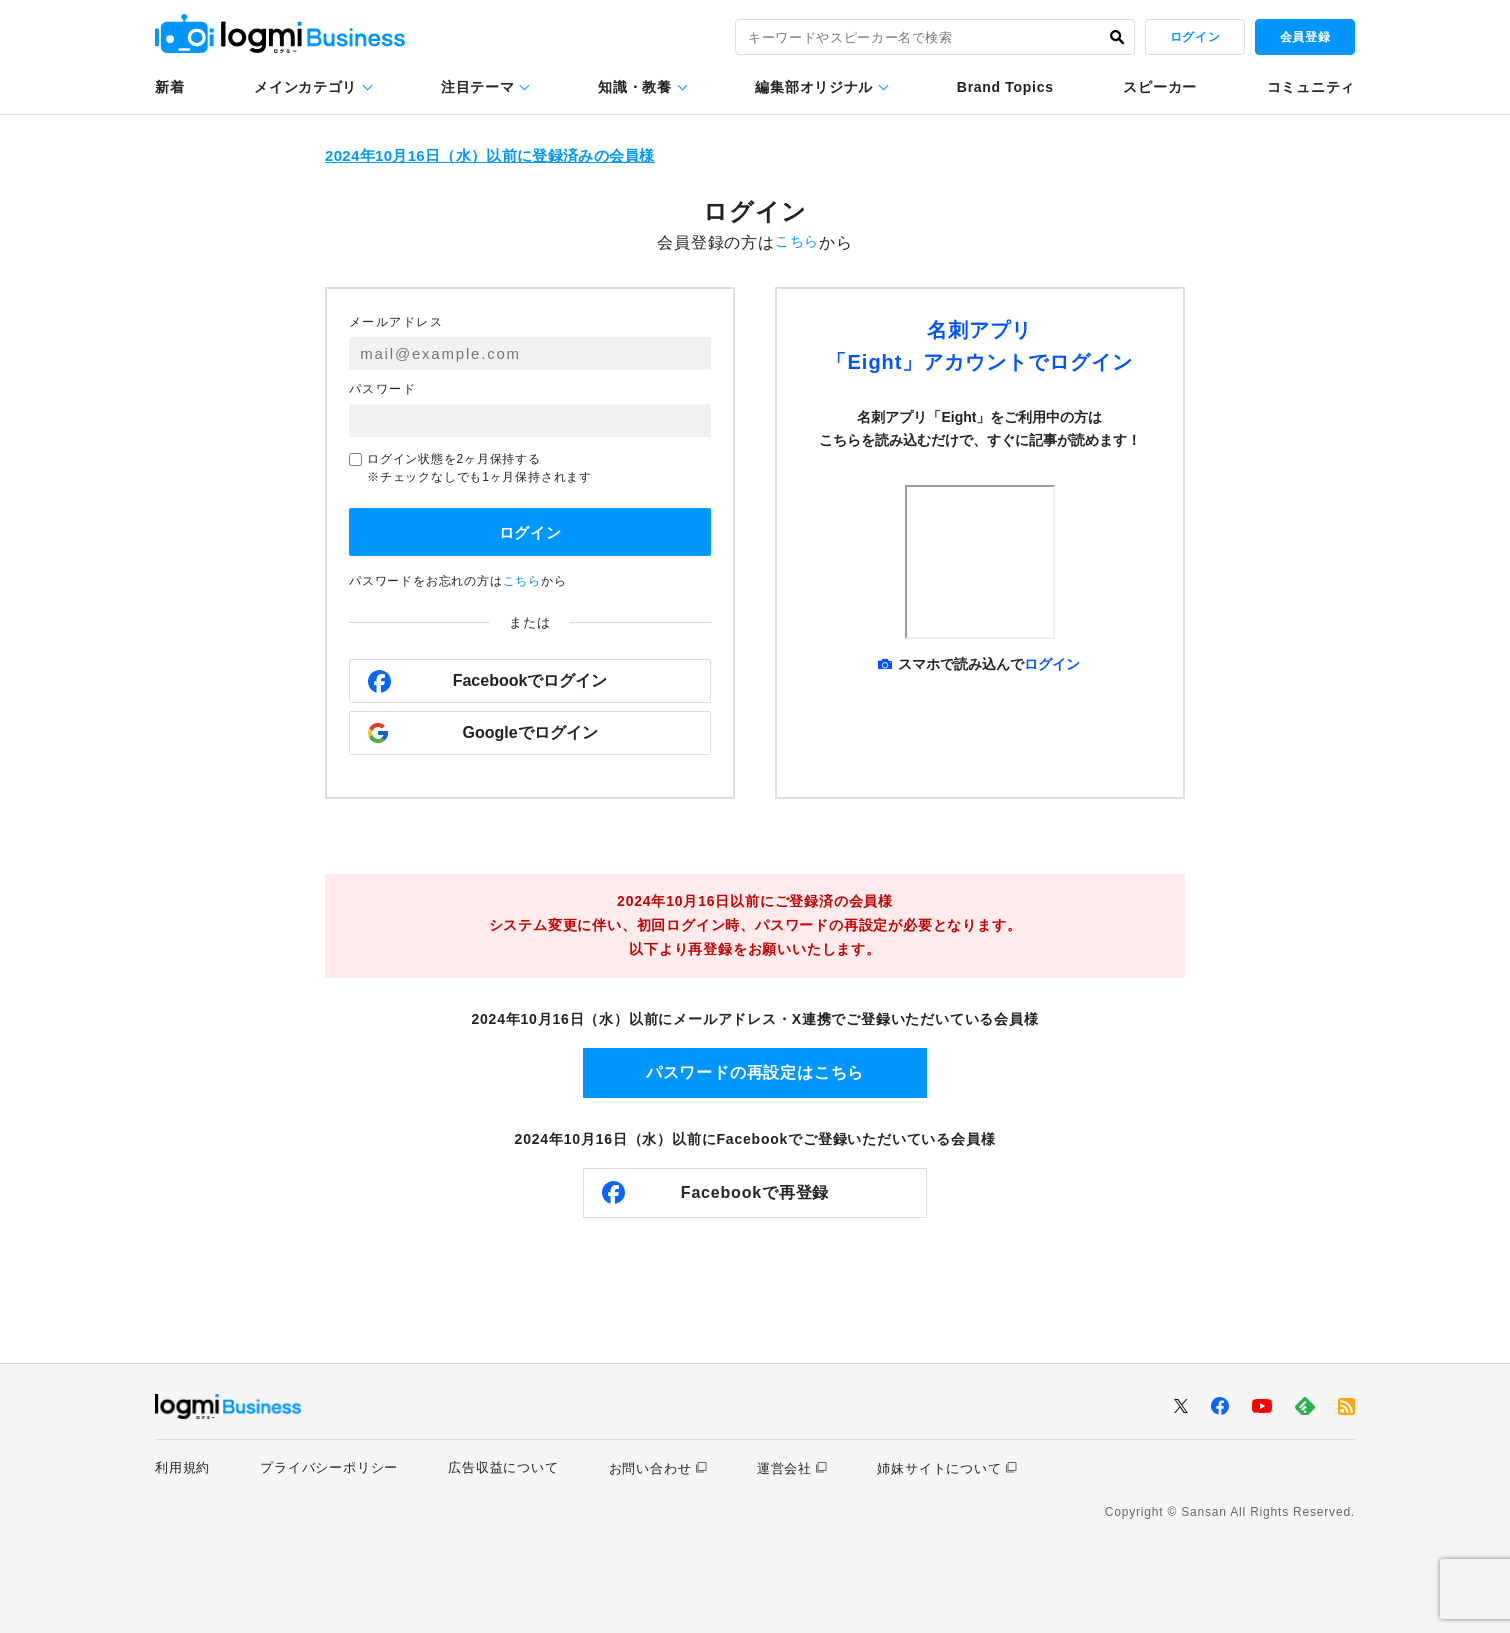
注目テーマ (478, 87)
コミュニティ (1311, 87)
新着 (169, 87)
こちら (797, 242)
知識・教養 (635, 87)
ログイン (1195, 37)
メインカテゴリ (305, 87)
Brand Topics (1005, 87)
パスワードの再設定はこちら (755, 1071)
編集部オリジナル (814, 87)
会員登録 (1305, 37)
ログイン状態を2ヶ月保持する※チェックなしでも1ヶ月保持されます (470, 468)
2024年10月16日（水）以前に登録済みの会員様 (506, 156)
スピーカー (1160, 87)
